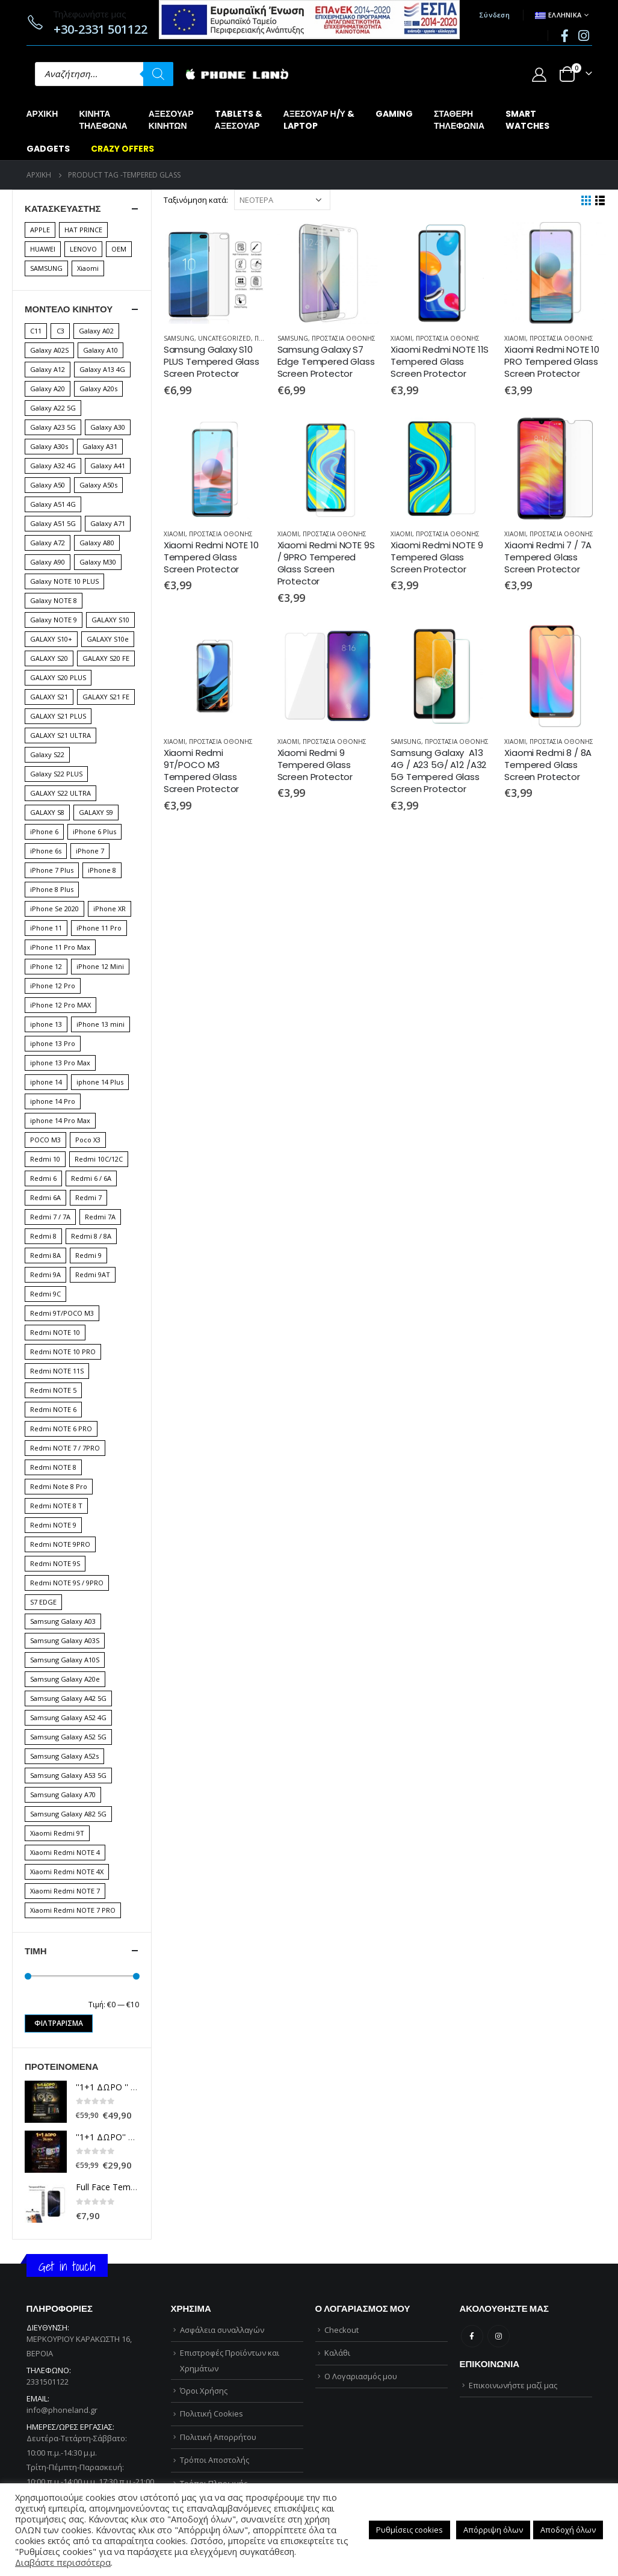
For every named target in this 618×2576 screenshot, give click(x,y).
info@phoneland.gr (61, 2409)
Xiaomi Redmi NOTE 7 (65, 1890)
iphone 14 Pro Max (60, 1120)
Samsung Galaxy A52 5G (68, 1736)
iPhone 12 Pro (52, 985)
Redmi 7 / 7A (50, 1216)
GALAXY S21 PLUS (58, 715)
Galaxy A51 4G (53, 504)
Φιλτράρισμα (58, 2023)
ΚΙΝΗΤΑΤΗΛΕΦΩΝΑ (103, 120)
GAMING (394, 114)
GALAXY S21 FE (105, 696)
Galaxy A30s (49, 446)
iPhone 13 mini (100, 1024)
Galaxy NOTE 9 (53, 619)
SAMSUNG (179, 338)
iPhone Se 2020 (54, 908)
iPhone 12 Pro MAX (60, 1004)
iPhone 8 (102, 870)
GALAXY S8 (47, 812)
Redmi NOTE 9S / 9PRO (67, 1582)
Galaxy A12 (47, 369)
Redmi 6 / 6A (91, 1178)
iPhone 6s (45, 850)
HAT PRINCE (83, 229)
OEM (118, 248)
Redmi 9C (45, 1293)
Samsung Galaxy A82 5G (68, 1813)
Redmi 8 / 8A (91, 1235)
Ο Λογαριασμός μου (360, 2376)
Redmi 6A (45, 1197)
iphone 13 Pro (52, 1043)
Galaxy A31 (99, 446)
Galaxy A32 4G (53, 465)
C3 (60, 330)
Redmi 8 (43, 1235)
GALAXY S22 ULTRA (60, 792)
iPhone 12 (46, 966)
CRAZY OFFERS (122, 149)
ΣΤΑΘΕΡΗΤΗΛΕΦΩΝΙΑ (459, 120)
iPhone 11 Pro (99, 927)
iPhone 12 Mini (100, 966)
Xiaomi (88, 268)
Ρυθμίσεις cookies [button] (409, 2529)
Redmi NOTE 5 (53, 1390)
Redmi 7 (88, 1197)
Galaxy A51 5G (53, 523)
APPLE (40, 229)
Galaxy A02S (49, 350)
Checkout (341, 2329)
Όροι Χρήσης (203, 2390)
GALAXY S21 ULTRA (60, 735)
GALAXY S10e (108, 638)
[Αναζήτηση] (158, 74)
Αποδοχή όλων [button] (568, 2529)
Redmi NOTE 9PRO (60, 1544)
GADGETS (48, 149)
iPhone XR (109, 908)
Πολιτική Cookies (211, 2413)
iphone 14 (46, 1081)
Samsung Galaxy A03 (63, 1621)
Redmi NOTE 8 (53, 1467)
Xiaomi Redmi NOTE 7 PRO (73, 1910)
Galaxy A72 (47, 542)
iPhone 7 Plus (51, 870)
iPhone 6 (44, 831)
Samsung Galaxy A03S (64, 1640)
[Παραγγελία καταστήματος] (282, 200)
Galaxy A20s (98, 388)
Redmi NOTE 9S (55, 1563)
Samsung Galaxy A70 (63, 1794)
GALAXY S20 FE (105, 658)
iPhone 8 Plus (51, 889)
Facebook (472, 2336)
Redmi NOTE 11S (57, 1370)
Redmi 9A (45, 1274)
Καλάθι (337, 2352)
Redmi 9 (88, 1255)
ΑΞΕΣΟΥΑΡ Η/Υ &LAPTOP (318, 120)
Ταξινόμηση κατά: (196, 199)
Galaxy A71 (107, 523)
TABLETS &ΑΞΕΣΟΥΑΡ (238, 120)
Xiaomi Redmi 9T (57, 1833)
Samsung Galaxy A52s (64, 1755)
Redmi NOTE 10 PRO (63, 1351)
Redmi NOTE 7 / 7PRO (65, 1447)
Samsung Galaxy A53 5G (68, 1775)
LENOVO (83, 248)
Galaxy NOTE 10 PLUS (64, 581)
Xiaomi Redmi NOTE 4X (67, 1871)
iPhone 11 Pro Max (60, 947)
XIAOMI (401, 338)
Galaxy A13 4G (102, 369)
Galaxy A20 (47, 388)
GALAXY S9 (96, 812)
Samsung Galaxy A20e (65, 1678)
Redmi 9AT (92, 1274)
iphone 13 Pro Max (60, 1062)
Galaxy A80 (96, 542)
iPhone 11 (46, 927)
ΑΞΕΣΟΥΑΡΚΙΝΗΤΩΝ (171, 120)
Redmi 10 (45, 1158)
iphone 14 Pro (52, 1101)
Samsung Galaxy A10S (64, 1659)
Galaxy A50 (47, 484)
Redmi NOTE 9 (53, 1524)
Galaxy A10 (100, 350)
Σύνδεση (494, 14)
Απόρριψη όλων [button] (493, 2529)
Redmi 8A (45, 1255)
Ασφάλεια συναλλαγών (222, 2329)
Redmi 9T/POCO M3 (62, 1312)
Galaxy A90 (47, 561)
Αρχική (42, 114)
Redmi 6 (43, 1178)
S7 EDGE (43, 1601)
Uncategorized (224, 338)
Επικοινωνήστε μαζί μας (513, 2385)
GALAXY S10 (110, 619)
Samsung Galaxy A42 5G (68, 1698)
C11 (36, 330)
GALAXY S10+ (51, 638)
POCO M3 (45, 1139)
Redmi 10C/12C (99, 1158)
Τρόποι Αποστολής (214, 2459)
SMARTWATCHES (527, 120)
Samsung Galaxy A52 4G (68, 1717)
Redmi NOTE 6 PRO (61, 1428)
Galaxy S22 (47, 754)
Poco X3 (87, 1139)
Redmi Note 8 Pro (58, 1486)
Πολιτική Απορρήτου (218, 2437)
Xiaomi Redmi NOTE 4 (65, 1852)
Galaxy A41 (107, 465)
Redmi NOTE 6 (53, 1409)
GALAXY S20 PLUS (58, 677)
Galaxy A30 (107, 427)
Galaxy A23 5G (53, 427)
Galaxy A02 (96, 330)
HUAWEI (42, 248)
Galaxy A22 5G (53, 407)
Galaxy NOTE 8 (53, 600)
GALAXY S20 (49, 658)
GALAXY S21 (49, 696)
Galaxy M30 (97, 561)
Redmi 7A (100, 1216)
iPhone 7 (90, 850)
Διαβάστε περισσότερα (63, 2562)
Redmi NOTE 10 (55, 1332)
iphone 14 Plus (99, 1081)
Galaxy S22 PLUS (56, 773)
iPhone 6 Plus (94, 831)
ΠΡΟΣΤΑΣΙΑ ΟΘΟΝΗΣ (343, 338)
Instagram (498, 2336)
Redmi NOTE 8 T (56, 1505)
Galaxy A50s (98, 484)
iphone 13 (46, 1024)
